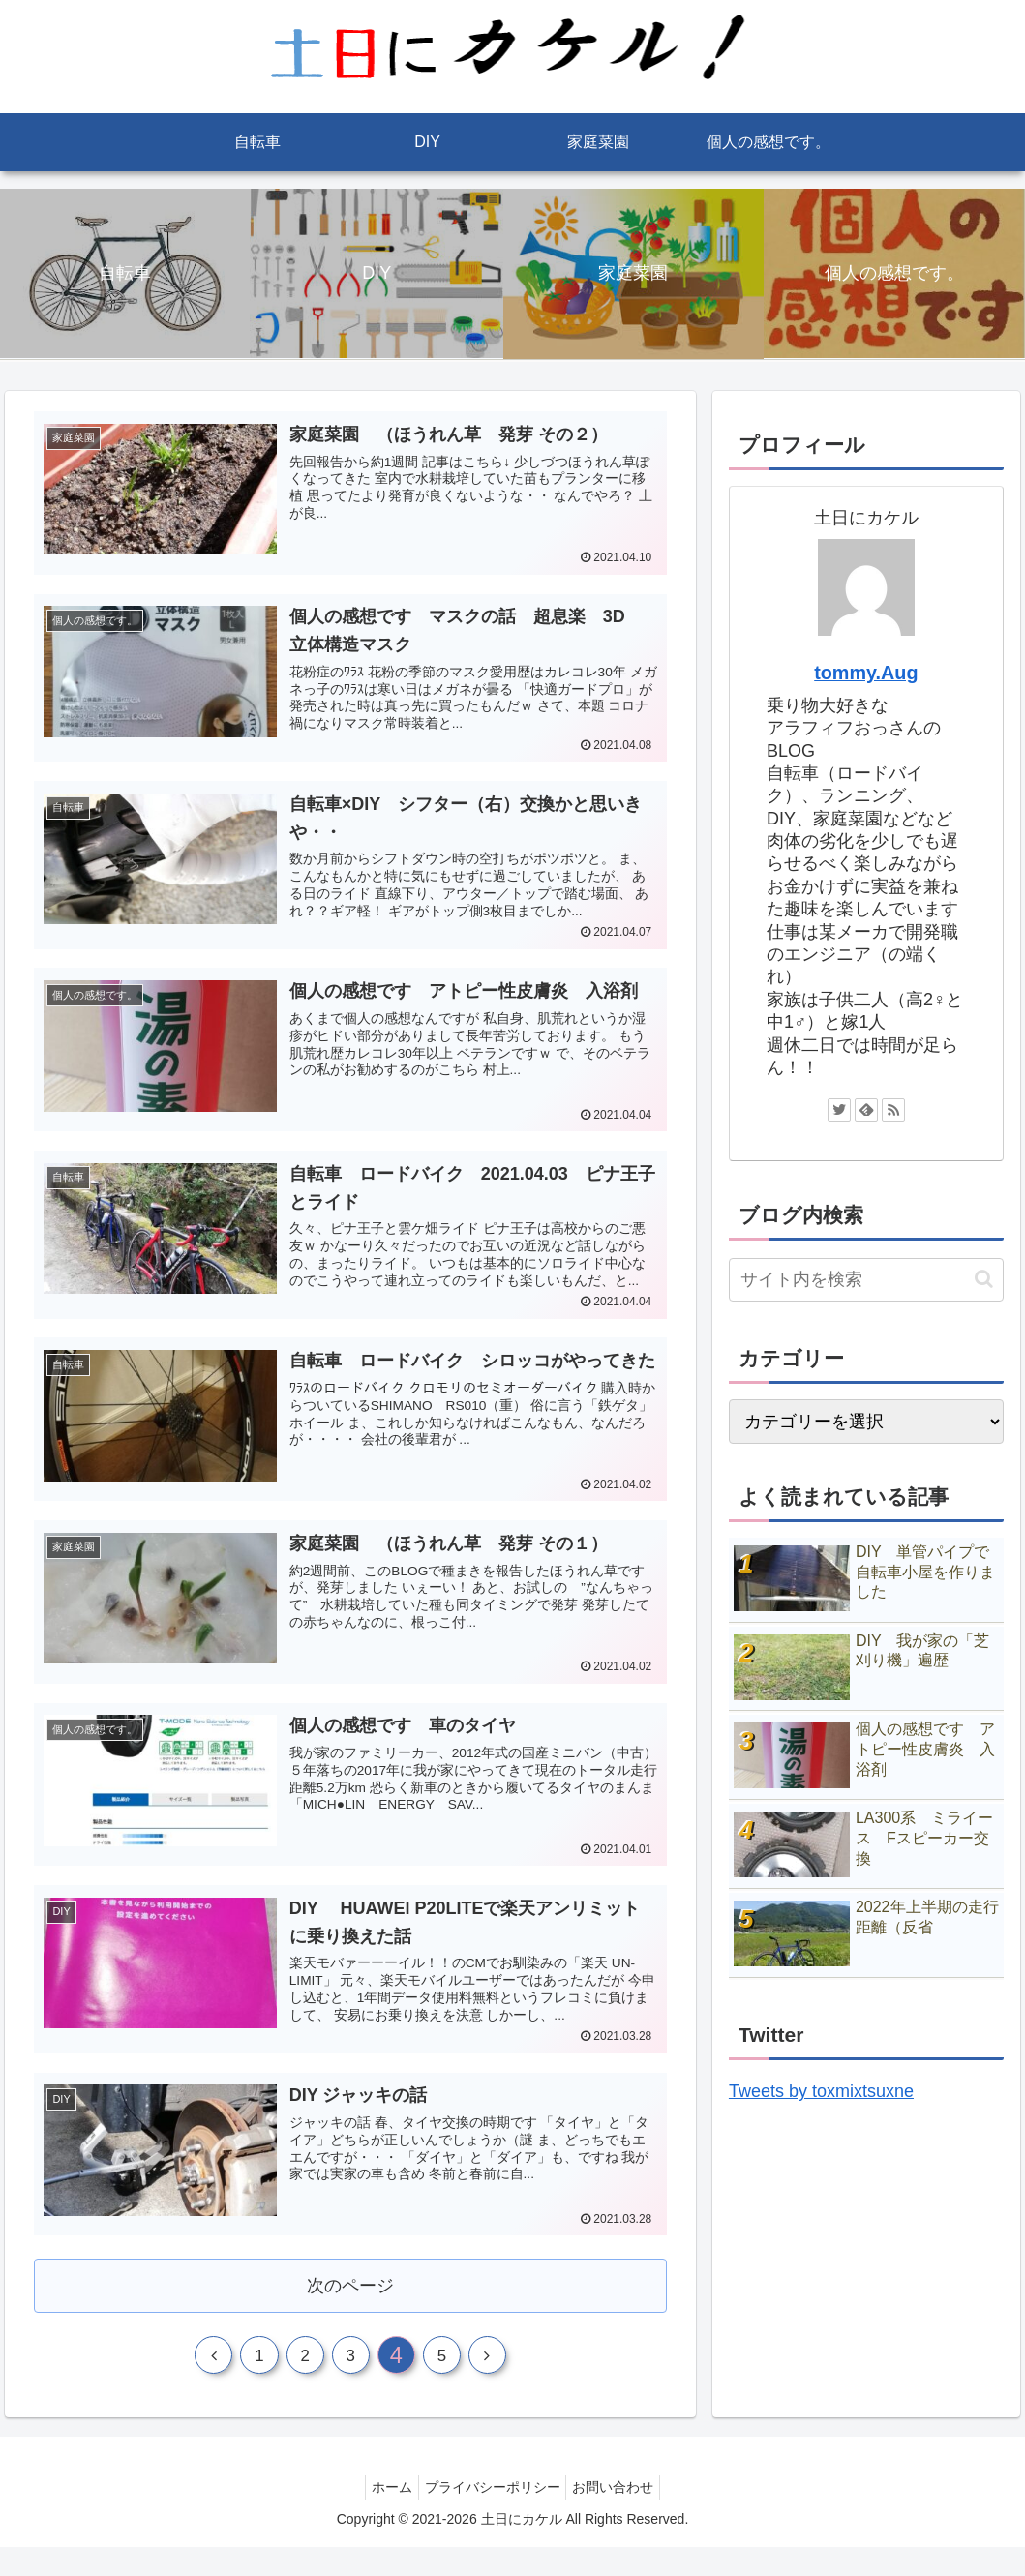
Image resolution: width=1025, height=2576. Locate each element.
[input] (866, 1280)
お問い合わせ (621, 2515)
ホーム (384, 2515)
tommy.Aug (866, 672)
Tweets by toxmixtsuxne (821, 2091)
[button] (984, 1279)
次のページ (351, 2303)
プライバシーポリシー (492, 2515)
